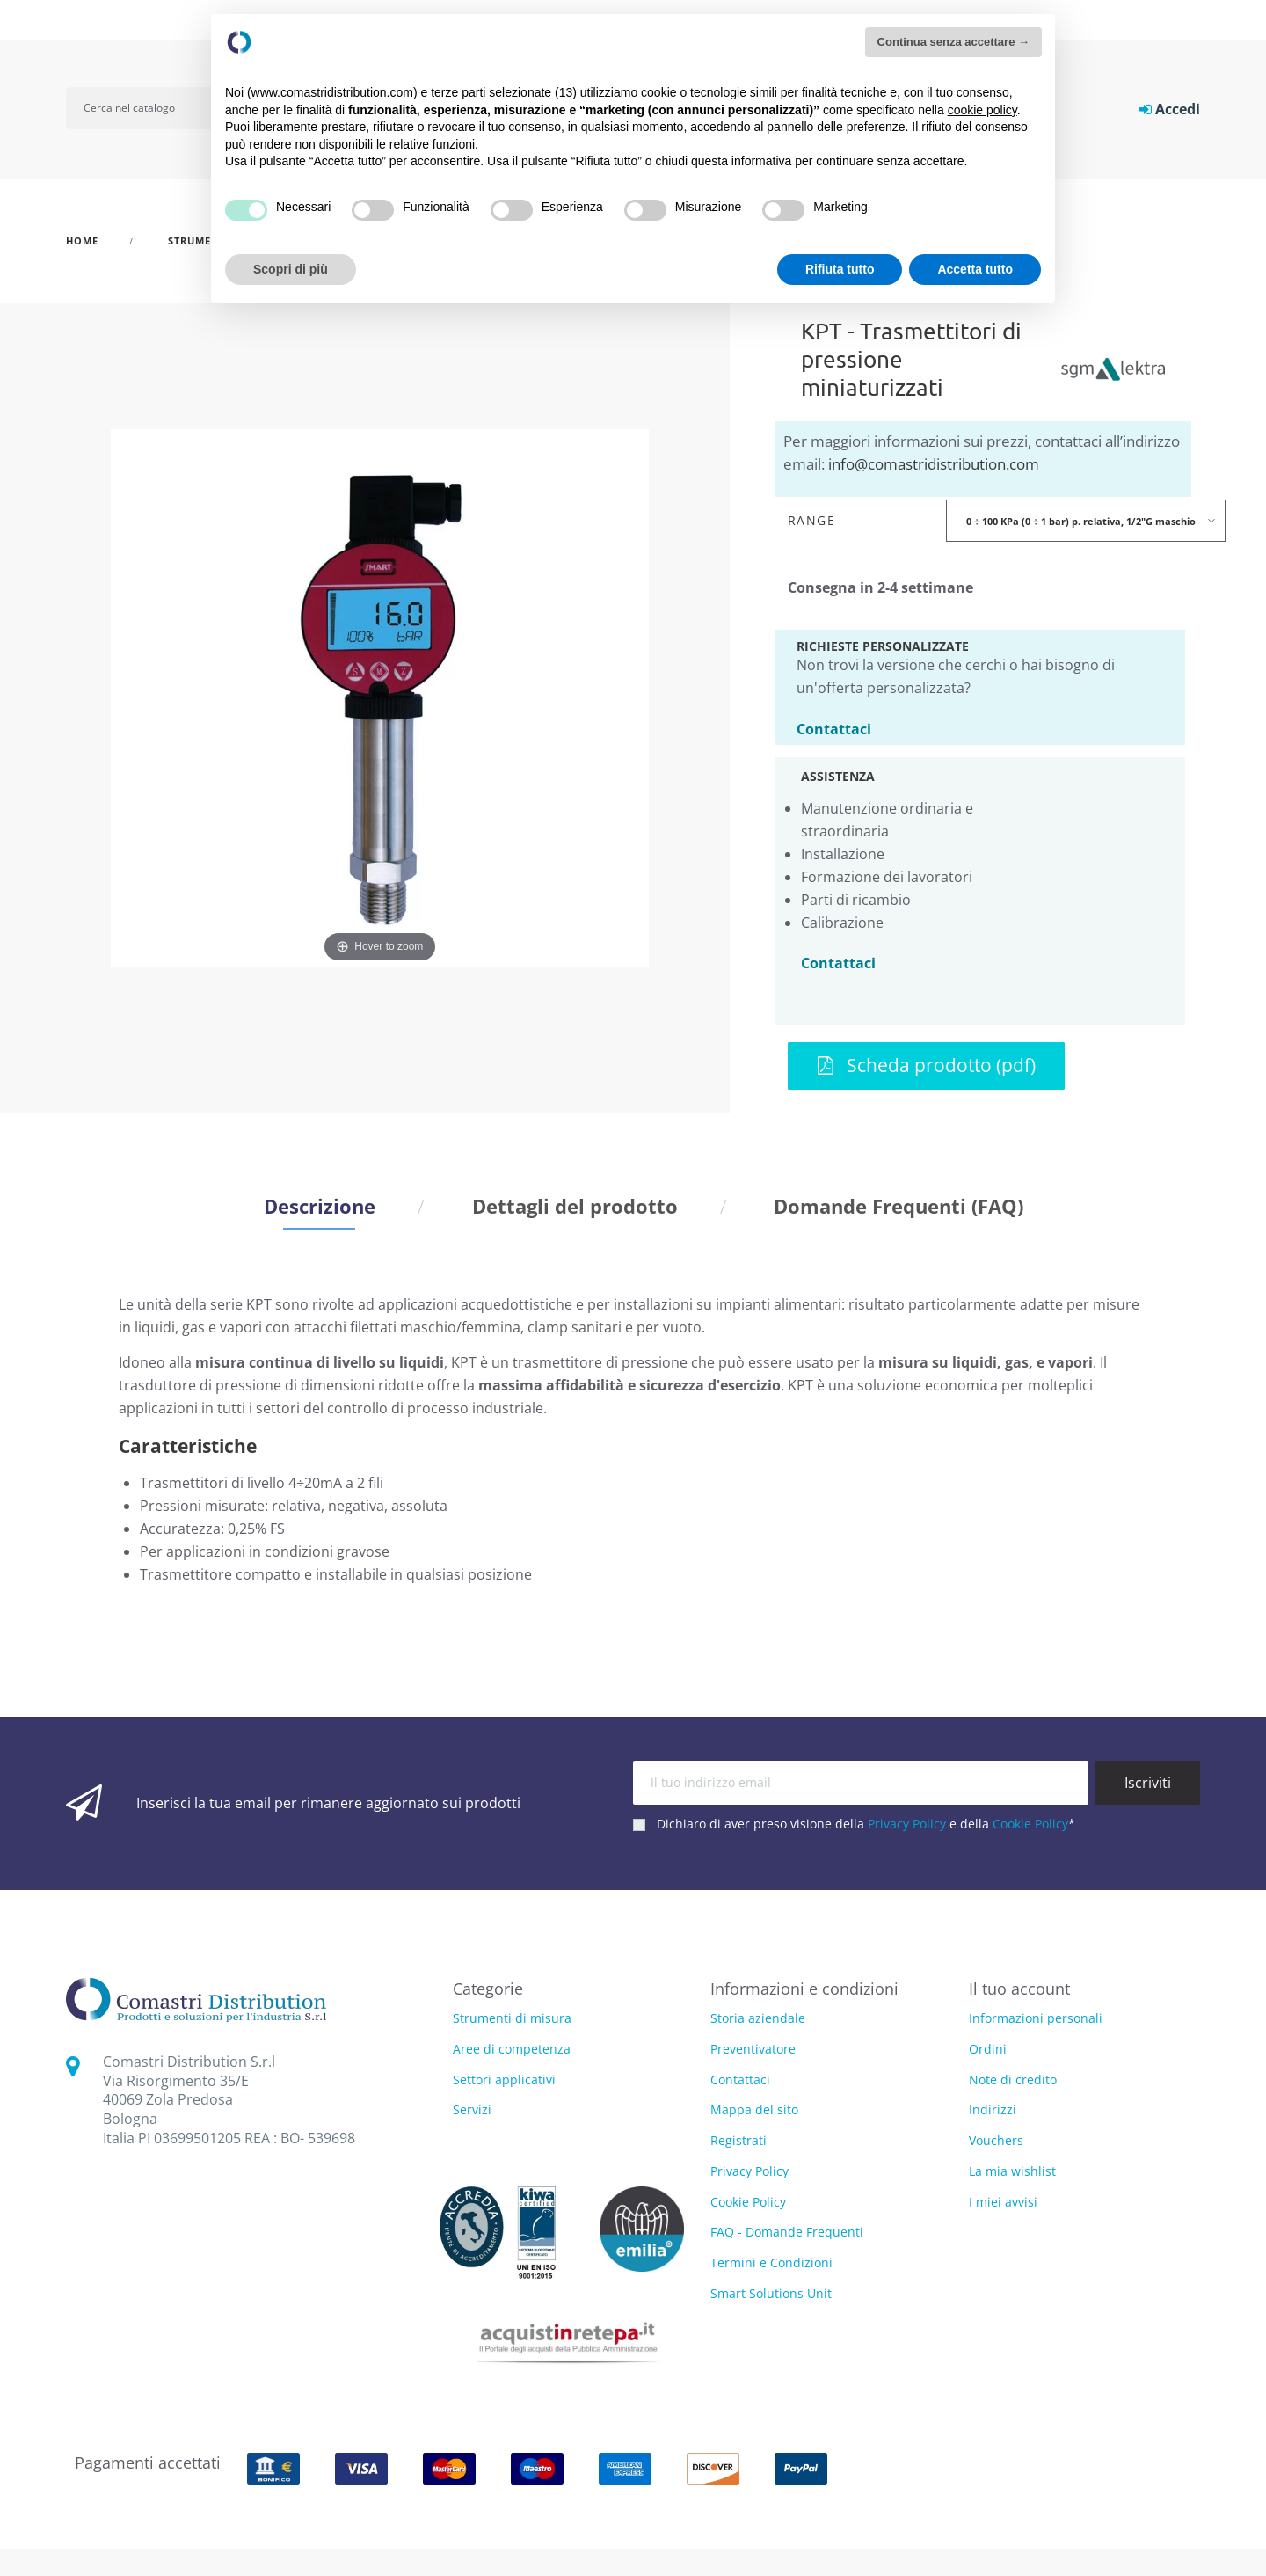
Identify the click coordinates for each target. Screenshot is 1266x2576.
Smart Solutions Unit (771, 2293)
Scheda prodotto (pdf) (927, 1065)
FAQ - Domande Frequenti (786, 2231)
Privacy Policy (907, 1823)
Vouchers (996, 2140)
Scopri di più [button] (290, 269)
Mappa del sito (754, 2109)
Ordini (988, 2048)
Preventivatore (753, 2048)
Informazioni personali (1035, 2018)
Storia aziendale (757, 2018)
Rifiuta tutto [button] (840, 269)
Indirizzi (992, 2109)
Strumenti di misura (512, 2018)
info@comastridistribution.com (933, 464)
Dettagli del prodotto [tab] (575, 1206)
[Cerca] (151, 108)
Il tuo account (1019, 1988)
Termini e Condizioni (771, 2262)
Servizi (472, 2110)
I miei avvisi (1003, 2201)
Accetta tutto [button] (975, 269)
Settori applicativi (504, 2080)
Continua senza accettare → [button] (953, 41)
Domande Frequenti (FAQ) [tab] (898, 1206)
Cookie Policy (1030, 1823)
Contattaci (834, 727)
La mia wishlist (1012, 2171)
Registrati (738, 2140)
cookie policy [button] (982, 110)
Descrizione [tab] (319, 1206)
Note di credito (1013, 2079)
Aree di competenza (512, 2049)
